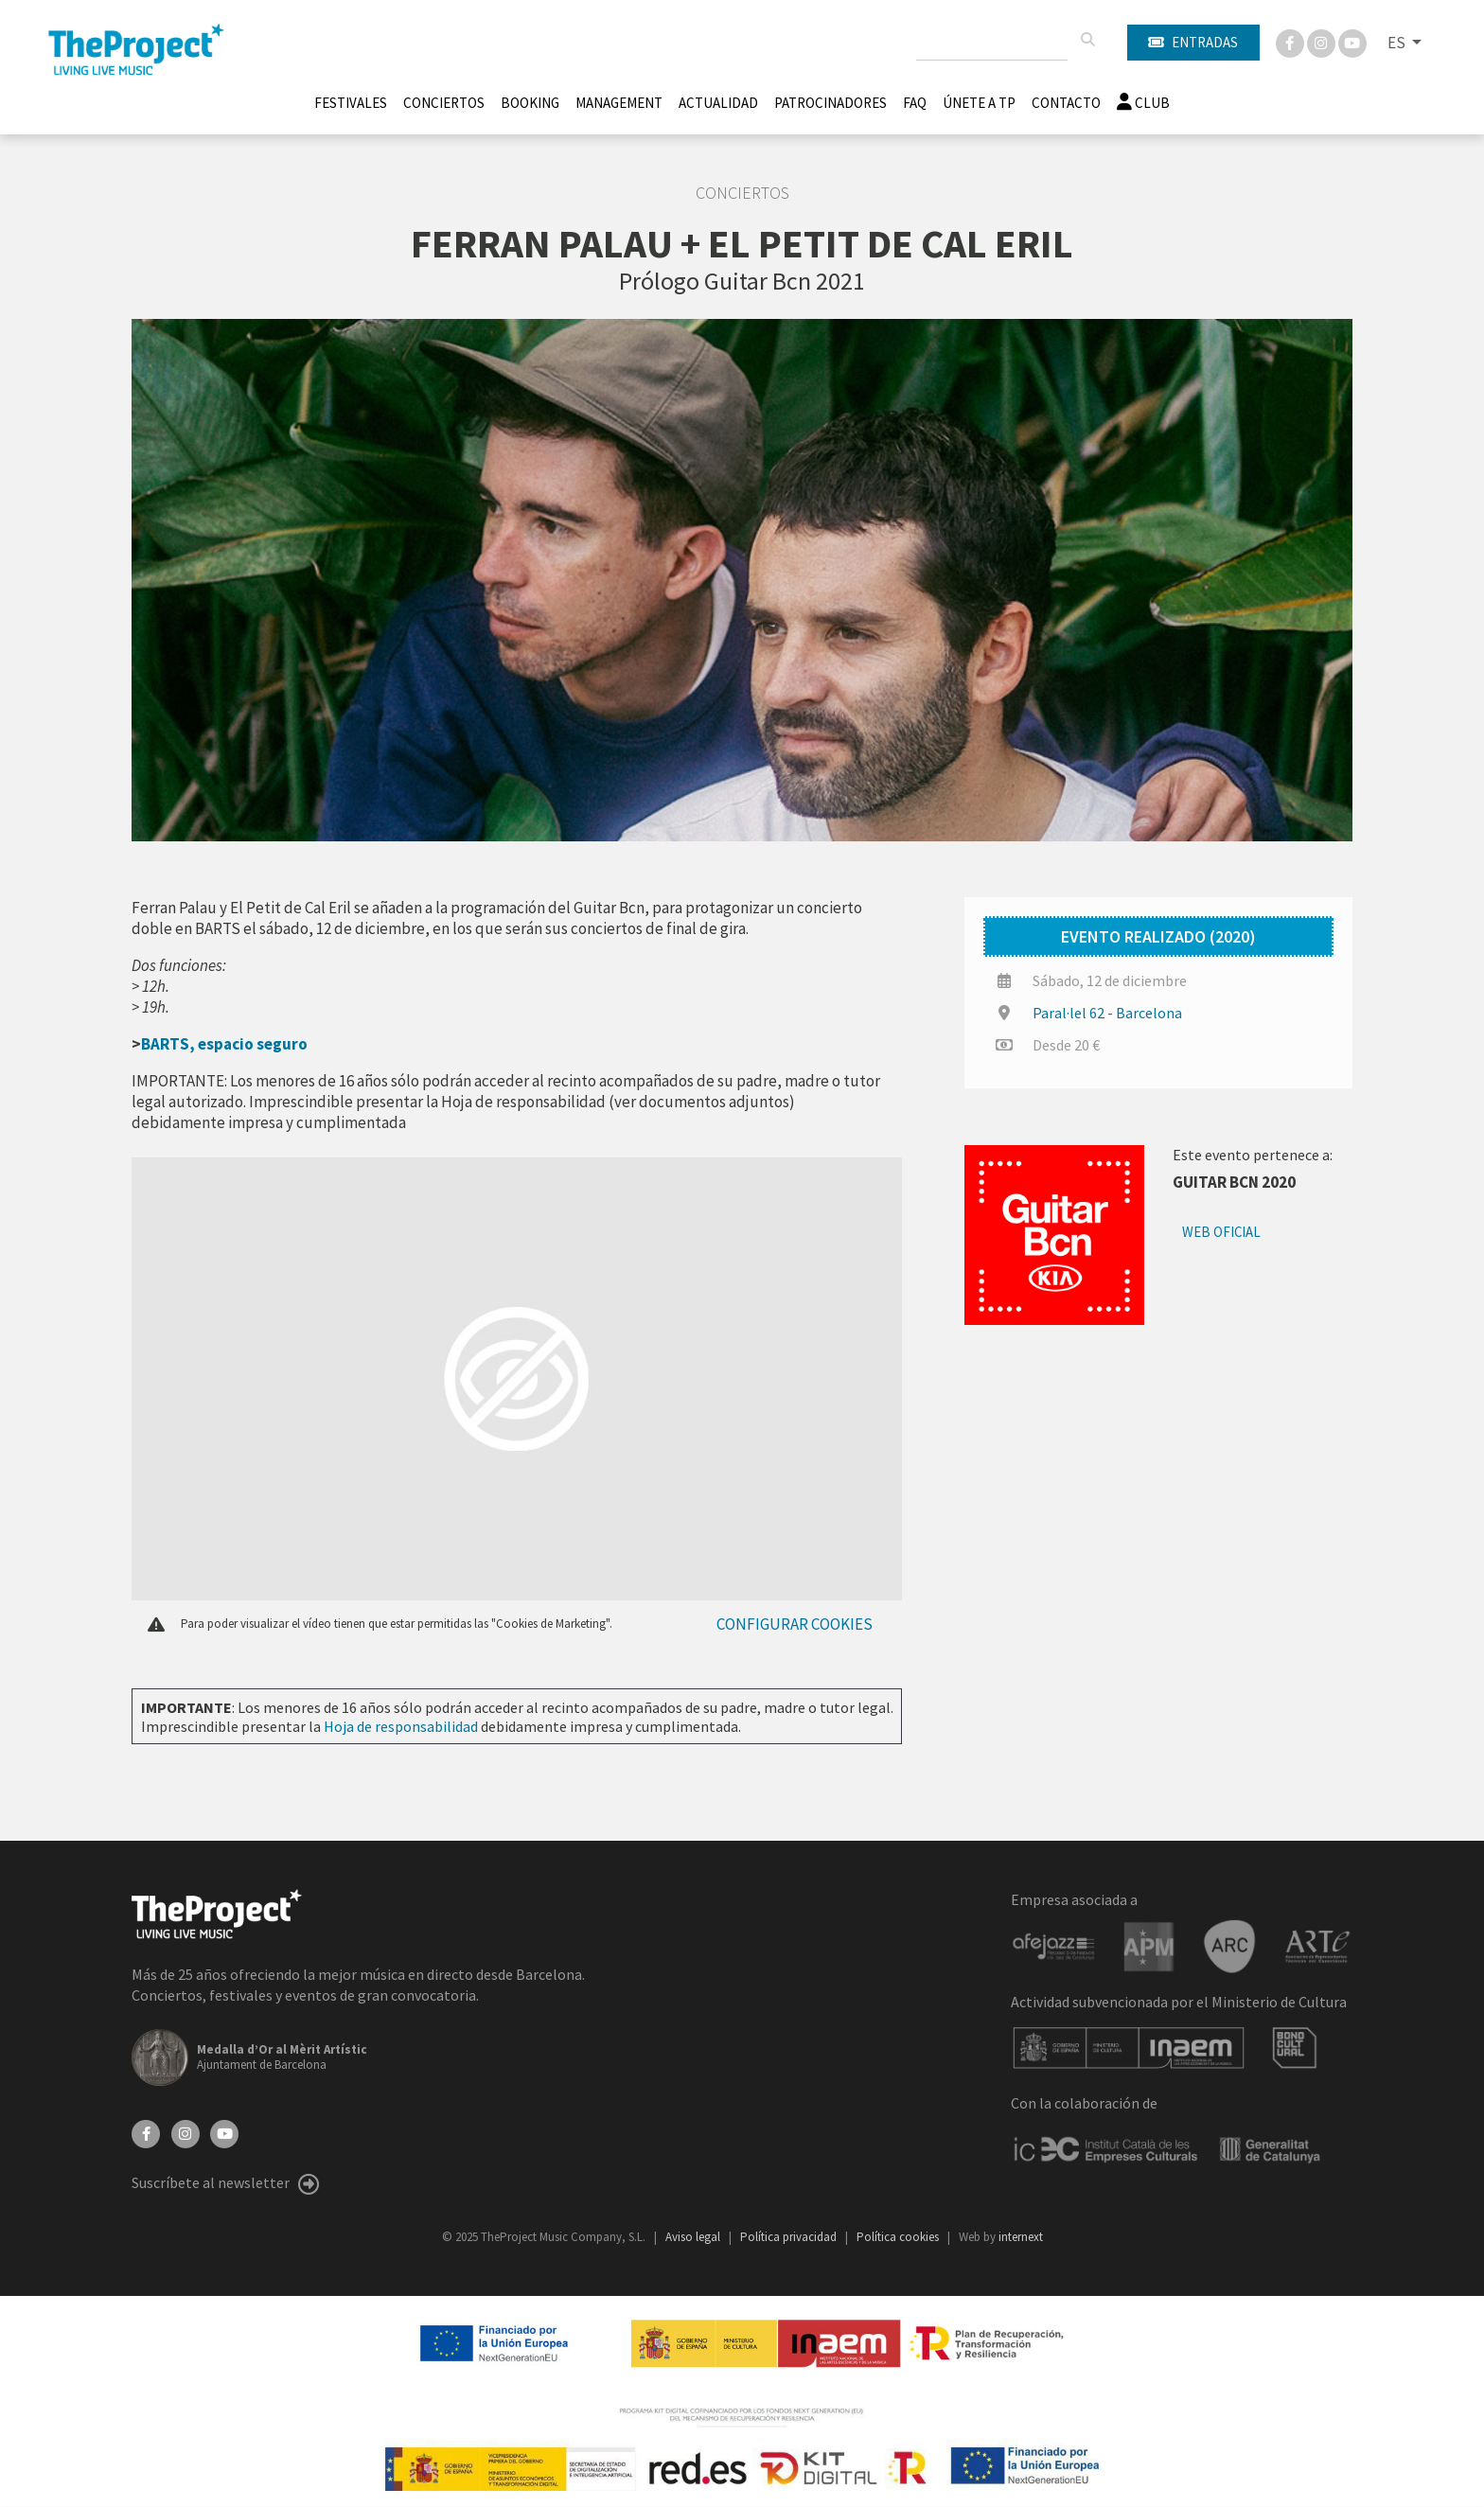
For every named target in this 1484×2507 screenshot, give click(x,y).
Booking (530, 103)
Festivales (350, 103)
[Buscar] (1087, 40)
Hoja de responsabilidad (401, 1726)
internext (1020, 2237)
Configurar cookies (794, 1624)
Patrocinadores (830, 103)
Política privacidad (789, 2237)
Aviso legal (694, 2237)
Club (1143, 103)
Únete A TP (979, 103)
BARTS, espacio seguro (224, 1043)
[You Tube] (1352, 41)
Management (618, 103)
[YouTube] (224, 2132)
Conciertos (444, 103)
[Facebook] (1291, 41)
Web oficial (1221, 1232)
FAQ (915, 103)
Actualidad (718, 103)
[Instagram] (1322, 41)
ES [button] (1397, 42)
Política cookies (899, 2237)
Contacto (1066, 103)
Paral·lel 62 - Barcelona (1107, 1012)
